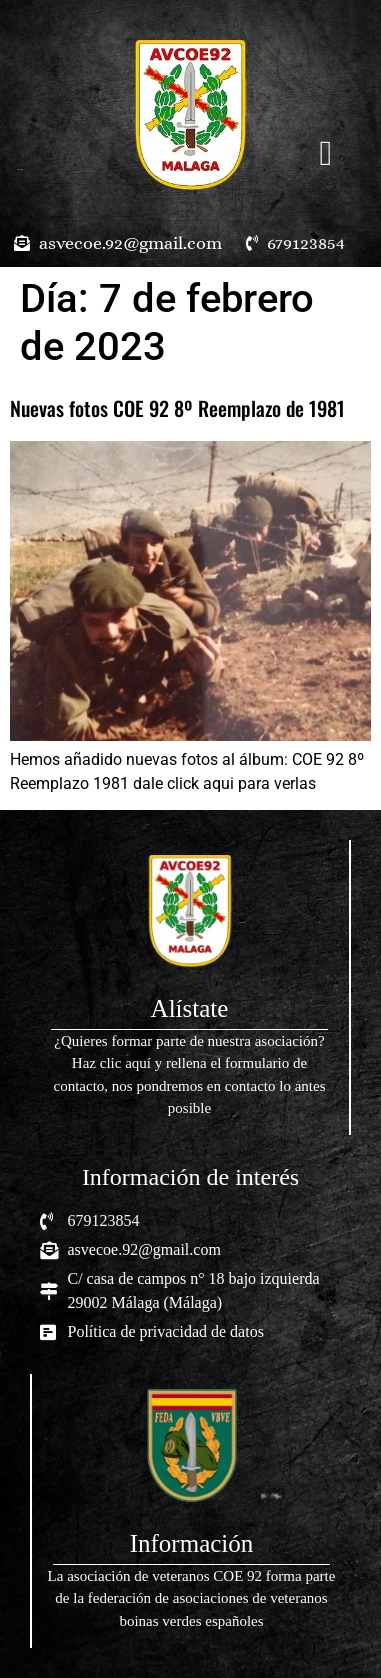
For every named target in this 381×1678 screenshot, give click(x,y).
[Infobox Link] (189, 987)
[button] (326, 153)
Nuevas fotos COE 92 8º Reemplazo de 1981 (177, 408)
